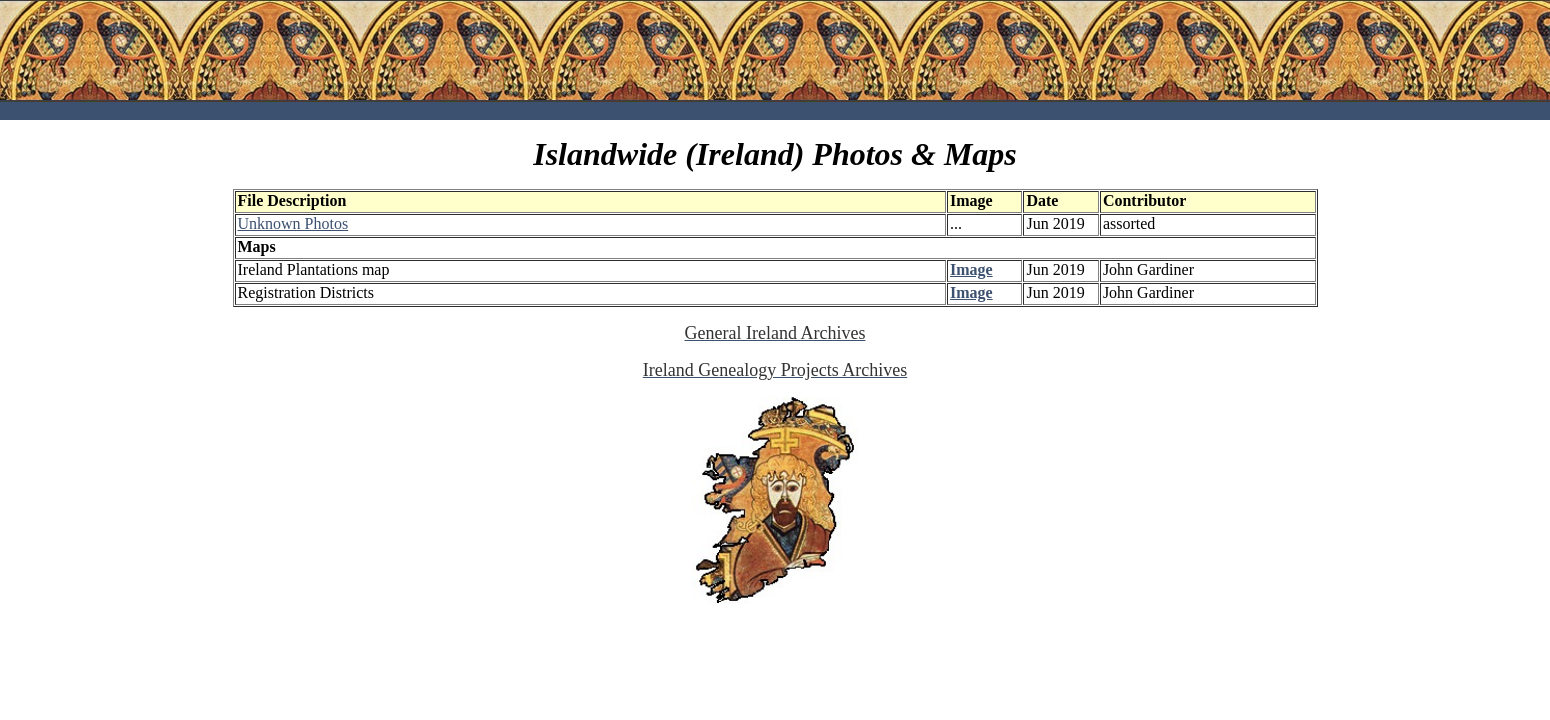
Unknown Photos (293, 223)
